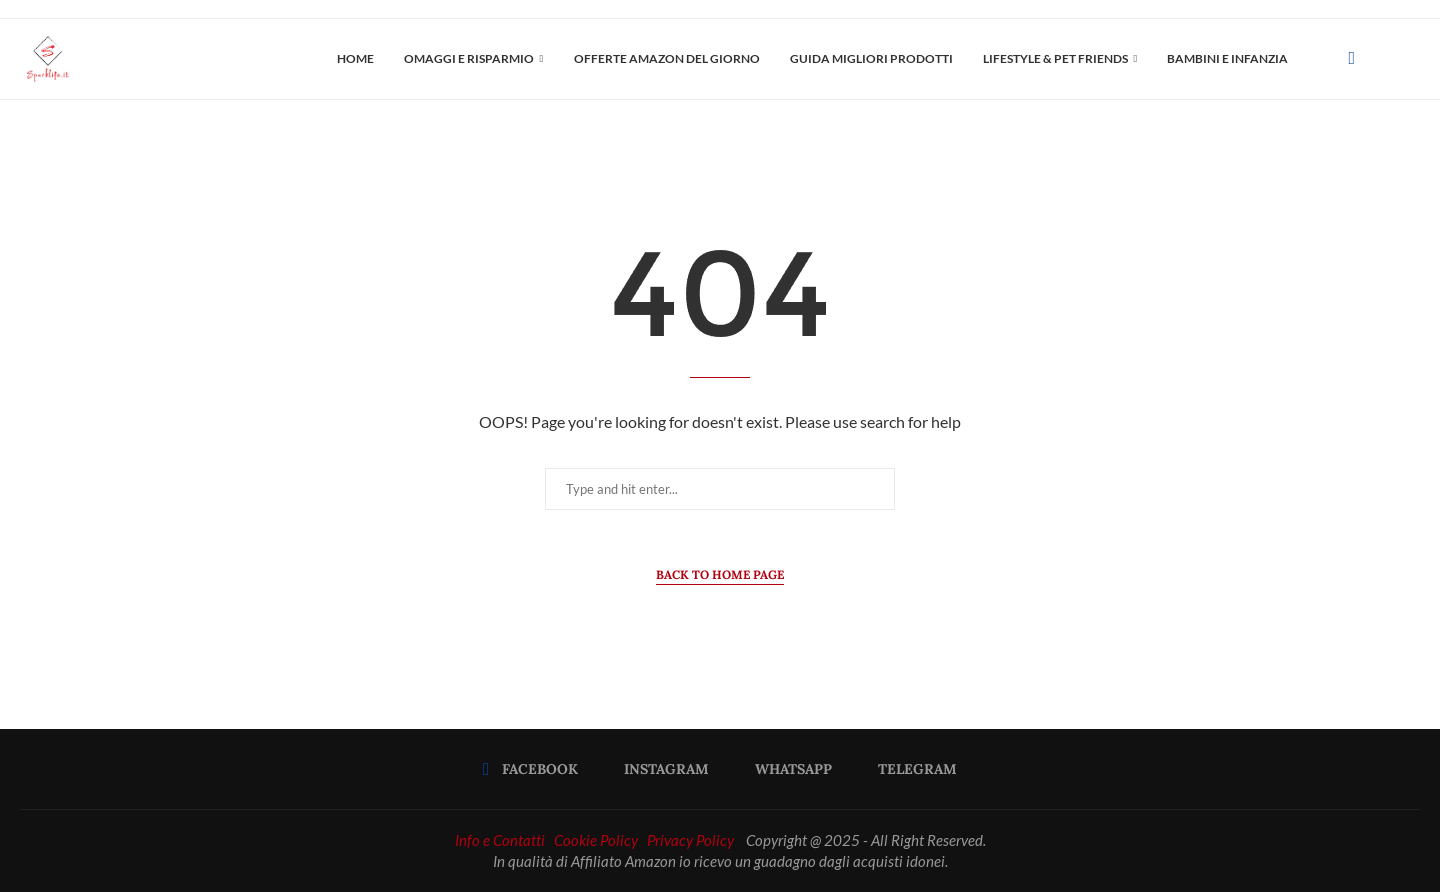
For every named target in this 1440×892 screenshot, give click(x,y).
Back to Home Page (720, 574)
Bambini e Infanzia (1227, 58)
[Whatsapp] (787, 769)
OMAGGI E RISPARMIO (469, 58)
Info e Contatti (500, 840)
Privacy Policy (690, 840)
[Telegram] (911, 769)
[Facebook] (1351, 59)
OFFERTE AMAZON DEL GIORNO (667, 58)
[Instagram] (660, 769)
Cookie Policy (596, 840)
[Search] (1410, 59)
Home (355, 58)
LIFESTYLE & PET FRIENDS (1055, 58)
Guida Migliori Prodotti (871, 58)
